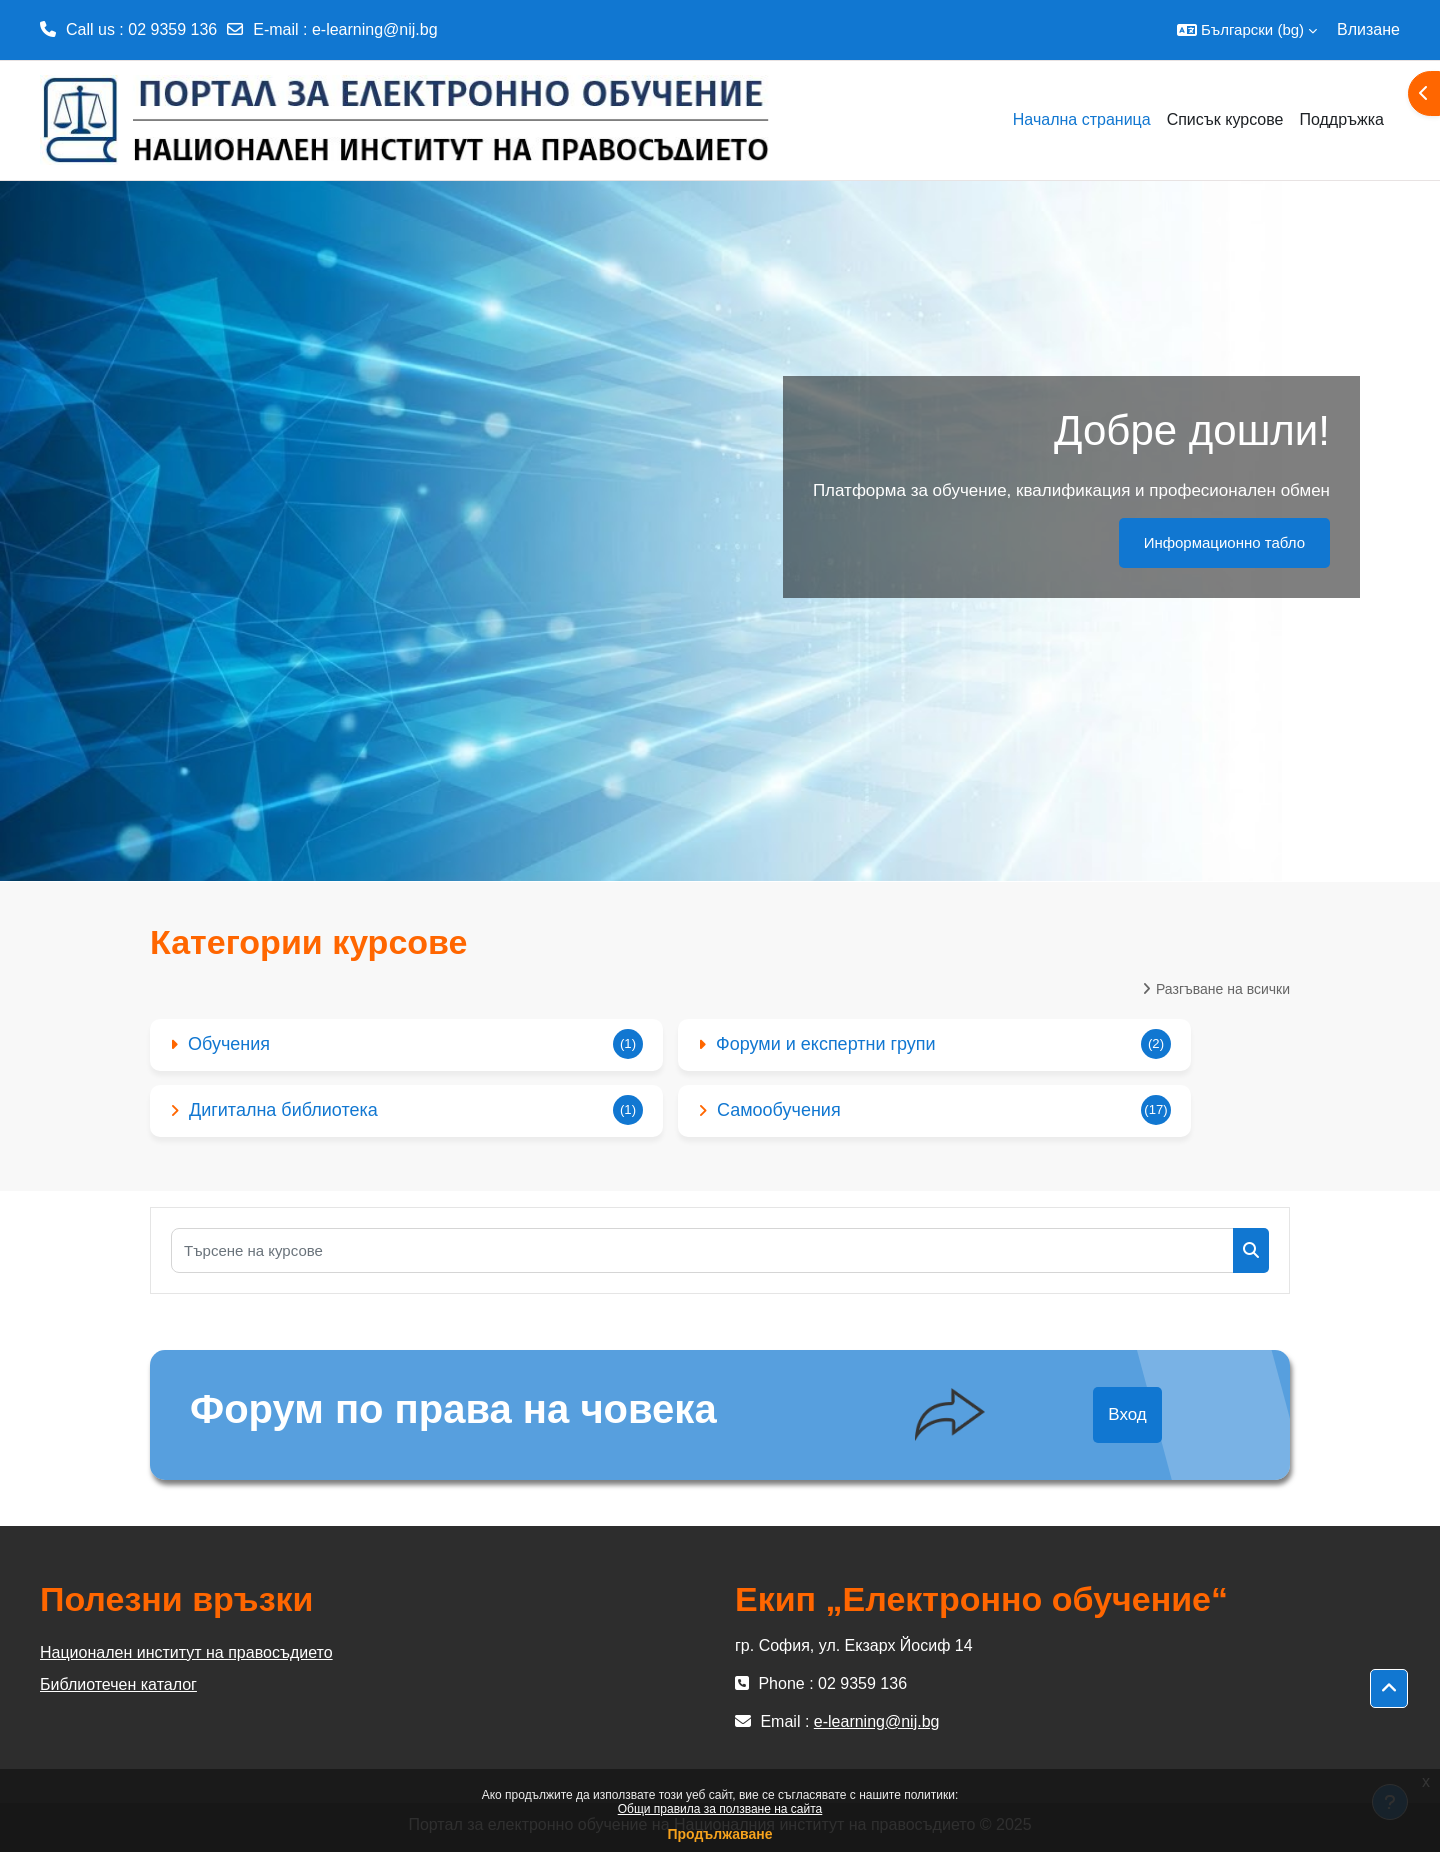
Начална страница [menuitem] (1082, 119)
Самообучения (779, 1110)
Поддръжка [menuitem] (1341, 119)
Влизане (1368, 29)
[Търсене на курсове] (702, 1250)
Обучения (229, 1044)
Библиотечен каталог (118, 1684)
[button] (1247, 30)
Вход (1127, 1414)
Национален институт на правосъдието (186, 1652)
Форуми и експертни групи (826, 1044)
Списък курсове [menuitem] (1225, 119)
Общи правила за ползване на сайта (720, 1809)
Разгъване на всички (1223, 989)
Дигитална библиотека (283, 1110)
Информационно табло (1224, 542)
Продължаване (719, 1834)
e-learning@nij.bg (375, 29)
